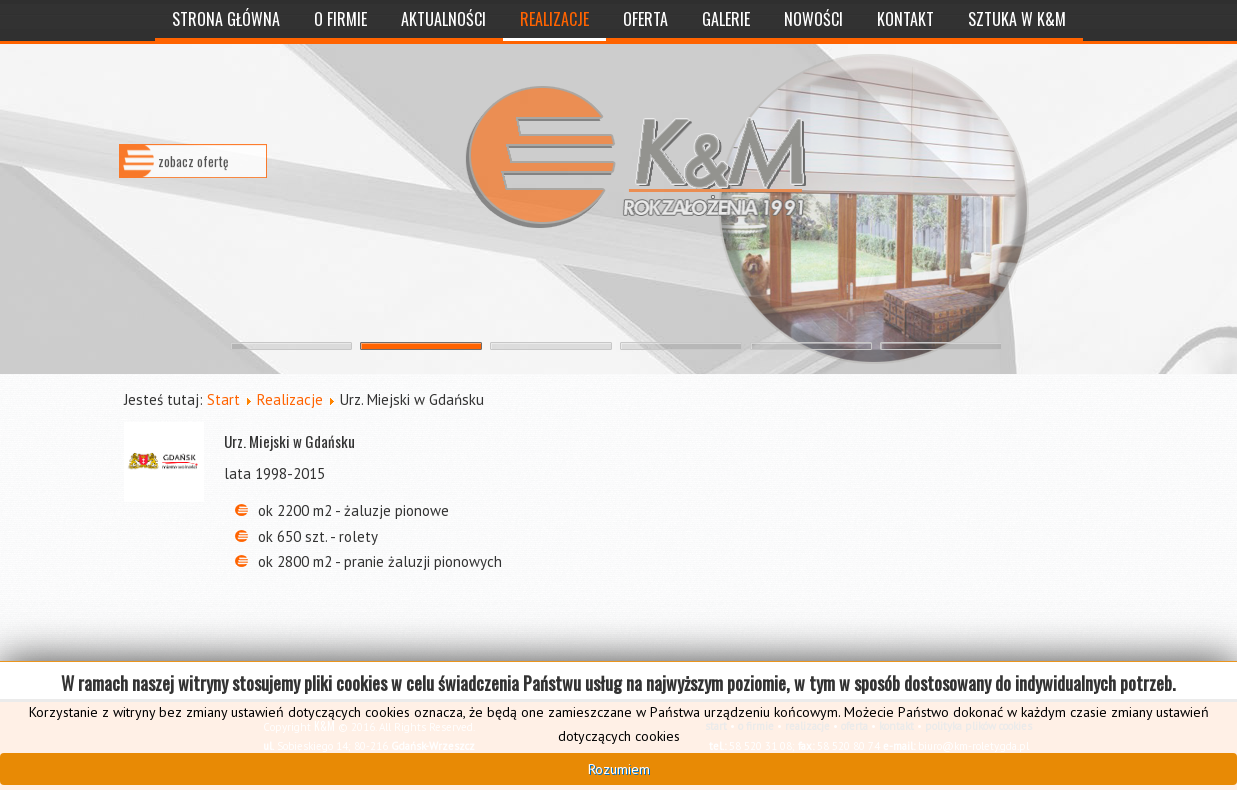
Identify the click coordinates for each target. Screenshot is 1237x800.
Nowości (813, 19)
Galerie (726, 19)
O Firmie (340, 19)
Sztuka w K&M (1017, 19)
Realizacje (554, 19)
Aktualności (443, 19)
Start (223, 399)
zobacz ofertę (193, 175)
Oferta (645, 19)
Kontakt (905, 19)
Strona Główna (226, 19)
